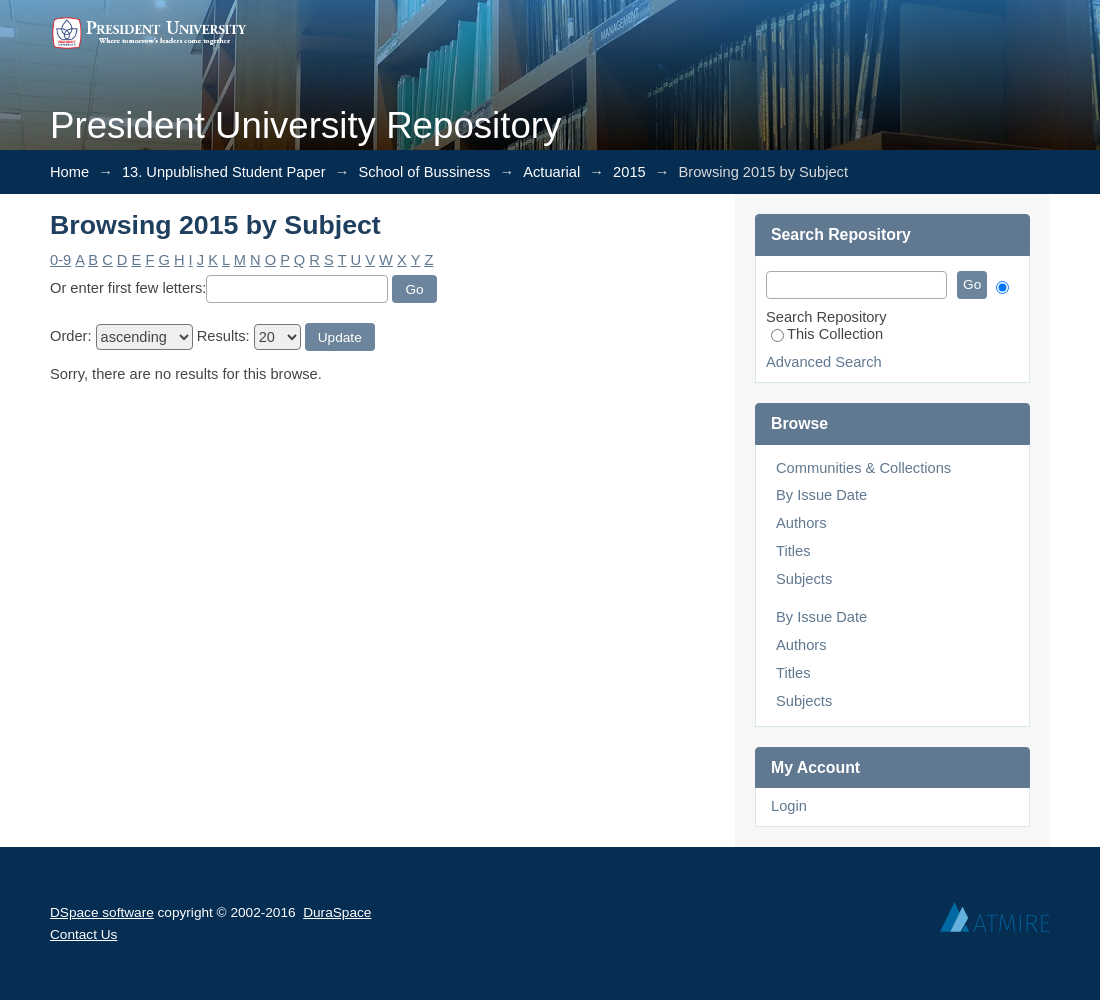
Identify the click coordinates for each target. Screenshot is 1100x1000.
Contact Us (83, 934)
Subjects (804, 579)
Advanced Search (824, 362)
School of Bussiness (424, 172)
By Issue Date (821, 495)
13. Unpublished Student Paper (224, 172)
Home (69, 172)
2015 (629, 172)
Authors (801, 523)
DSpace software (102, 912)
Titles (793, 551)
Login (789, 806)
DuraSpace (337, 912)
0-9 (60, 260)
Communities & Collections (863, 468)
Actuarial (551, 172)
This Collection (827, 334)
